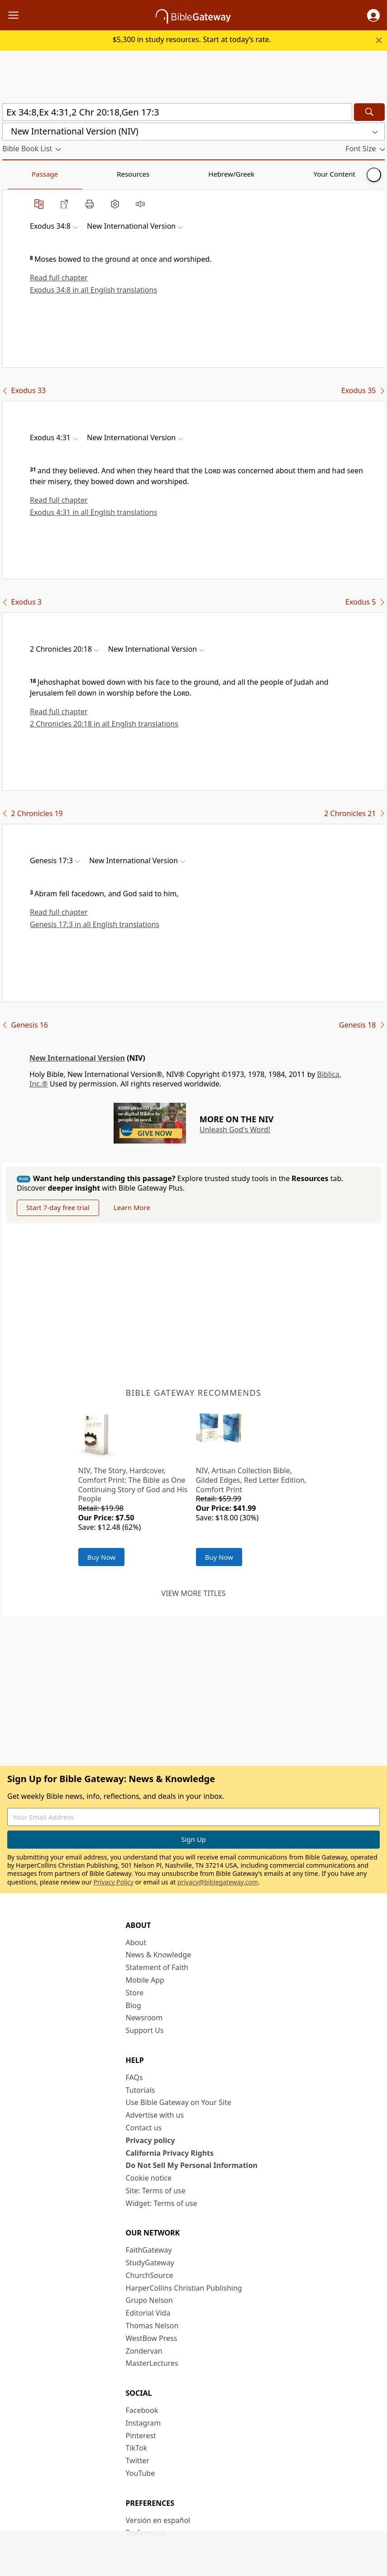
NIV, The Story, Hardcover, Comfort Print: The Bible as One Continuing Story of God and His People (133, 1485)
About (136, 1942)
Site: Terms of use (156, 2191)
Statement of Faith (157, 1967)
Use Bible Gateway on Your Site (178, 2102)
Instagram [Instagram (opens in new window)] (143, 2423)
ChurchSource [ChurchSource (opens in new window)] (149, 2275)
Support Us (145, 2030)
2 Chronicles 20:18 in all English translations (104, 724)
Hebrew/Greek (120, 173)
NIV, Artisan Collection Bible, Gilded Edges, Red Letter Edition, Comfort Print (251, 1480)
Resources (66, 173)
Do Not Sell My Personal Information (192, 2165)
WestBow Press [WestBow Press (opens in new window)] (151, 2338)
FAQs (134, 2077)
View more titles (193, 1593)
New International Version (77, 1058)
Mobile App (145, 1980)
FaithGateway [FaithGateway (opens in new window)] (149, 2250)
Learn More (132, 1207)
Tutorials (140, 2090)
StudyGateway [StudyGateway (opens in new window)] (150, 2263)
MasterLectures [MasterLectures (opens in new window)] (152, 2363)
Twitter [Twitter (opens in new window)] (137, 2460)
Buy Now (101, 1557)
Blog (133, 2005)
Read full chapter (59, 278)
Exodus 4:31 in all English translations (93, 512)
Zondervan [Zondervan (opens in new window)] (144, 2351)
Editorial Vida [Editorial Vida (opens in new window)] (148, 2313)
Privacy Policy (114, 1882)
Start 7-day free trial (58, 1207)
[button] (373, 15)
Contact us (144, 2128)
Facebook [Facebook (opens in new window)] (142, 2410)
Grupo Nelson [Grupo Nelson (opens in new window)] (149, 2300)
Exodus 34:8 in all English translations (93, 290)
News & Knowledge (158, 1955)
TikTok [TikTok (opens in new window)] (137, 2448)
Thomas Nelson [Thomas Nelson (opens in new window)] (152, 2326)
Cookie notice (149, 2178)
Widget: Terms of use (161, 2203)
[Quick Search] (177, 112)
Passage (23, 173)
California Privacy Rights (170, 2153)
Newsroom (144, 2018)
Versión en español (158, 2520)
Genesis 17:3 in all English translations (94, 924)
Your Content (179, 173)
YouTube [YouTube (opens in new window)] (140, 2473)
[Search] (369, 112)
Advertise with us (155, 2115)
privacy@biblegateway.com (217, 1882)
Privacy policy (150, 2140)
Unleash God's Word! (235, 1129)
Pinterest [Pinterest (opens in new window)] (141, 2436)
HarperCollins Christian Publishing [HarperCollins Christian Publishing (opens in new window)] (184, 2288)
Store (135, 1993)
